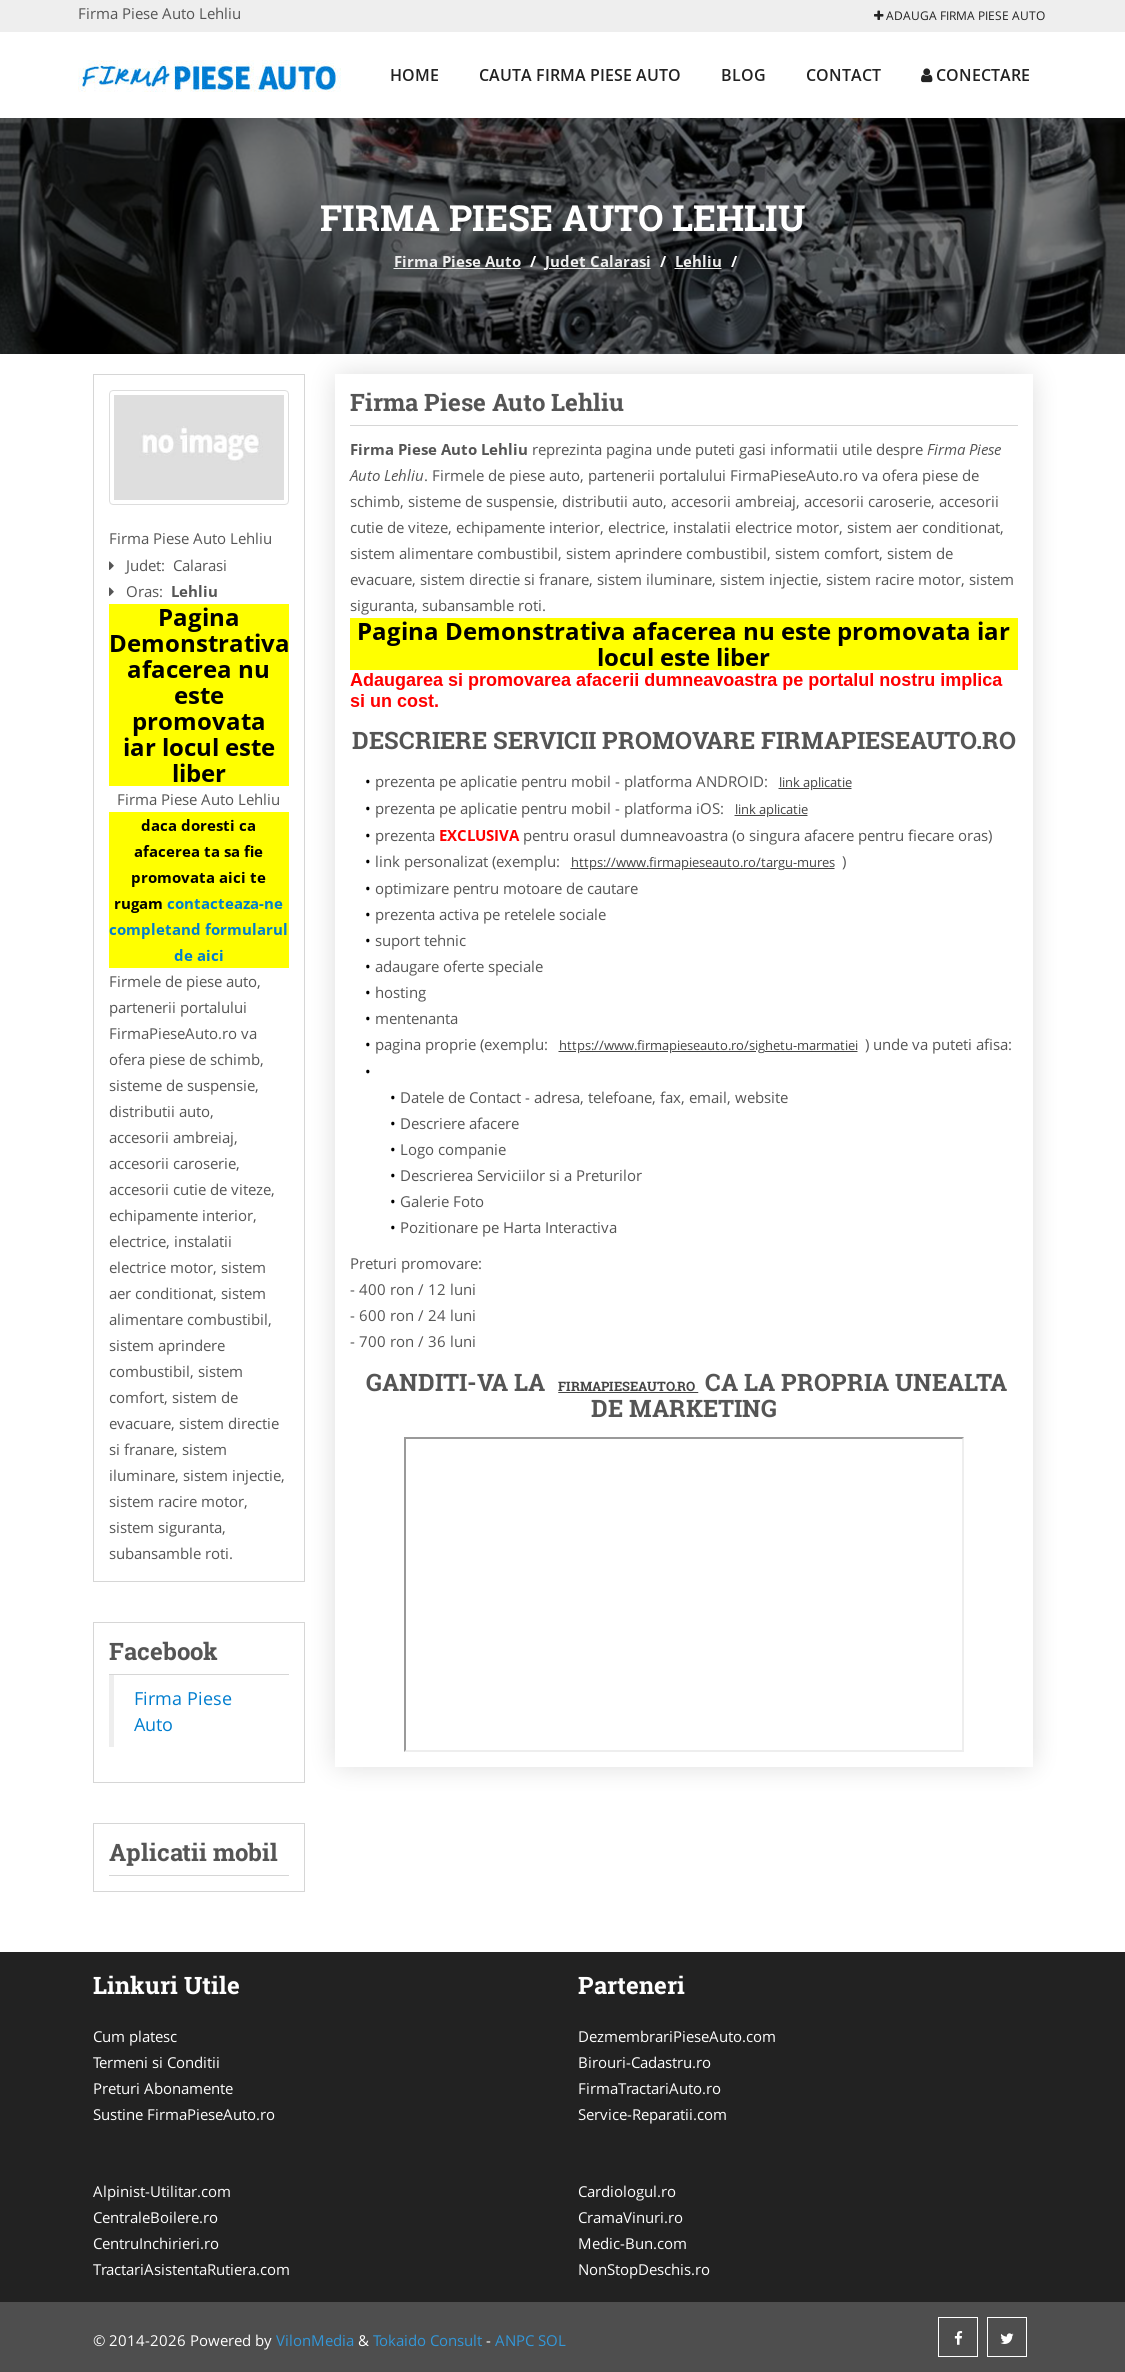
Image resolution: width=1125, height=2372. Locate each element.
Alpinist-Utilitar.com (162, 2191)
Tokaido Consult (427, 2340)
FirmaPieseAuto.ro (628, 1386)
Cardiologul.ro (627, 2191)
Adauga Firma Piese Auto (959, 15)
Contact (843, 75)
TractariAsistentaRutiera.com (191, 2269)
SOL (552, 2340)
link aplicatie (815, 782)
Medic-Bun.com (632, 2243)
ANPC (514, 2340)
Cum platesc (135, 2036)
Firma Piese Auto (457, 261)
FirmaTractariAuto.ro (649, 2088)
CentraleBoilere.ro (155, 2217)
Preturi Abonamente (163, 2088)
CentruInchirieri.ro (156, 2243)
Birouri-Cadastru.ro (644, 2062)
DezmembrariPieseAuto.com (677, 2036)
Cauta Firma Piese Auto (580, 75)
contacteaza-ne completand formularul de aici (198, 929)
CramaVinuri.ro (630, 2217)
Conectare (975, 75)
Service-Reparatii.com (652, 2114)
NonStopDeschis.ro (644, 2269)
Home (414, 75)
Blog (743, 75)
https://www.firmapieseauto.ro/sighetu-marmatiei (708, 1045)
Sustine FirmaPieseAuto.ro (184, 2114)
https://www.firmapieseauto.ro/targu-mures (703, 862)
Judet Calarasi (598, 261)
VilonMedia (315, 2340)
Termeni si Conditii (156, 2062)
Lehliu (698, 261)
